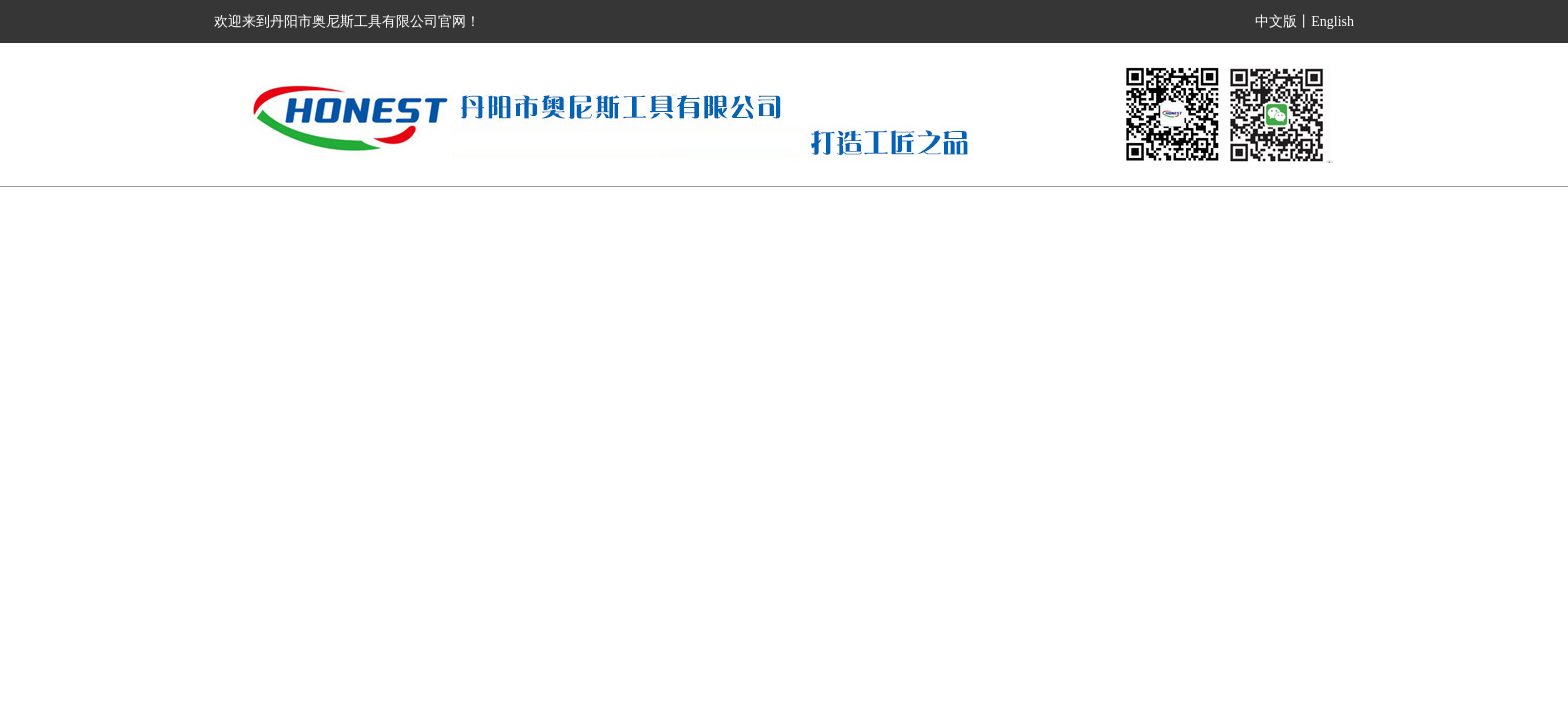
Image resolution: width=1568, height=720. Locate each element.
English (1332, 21)
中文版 (1276, 21)
